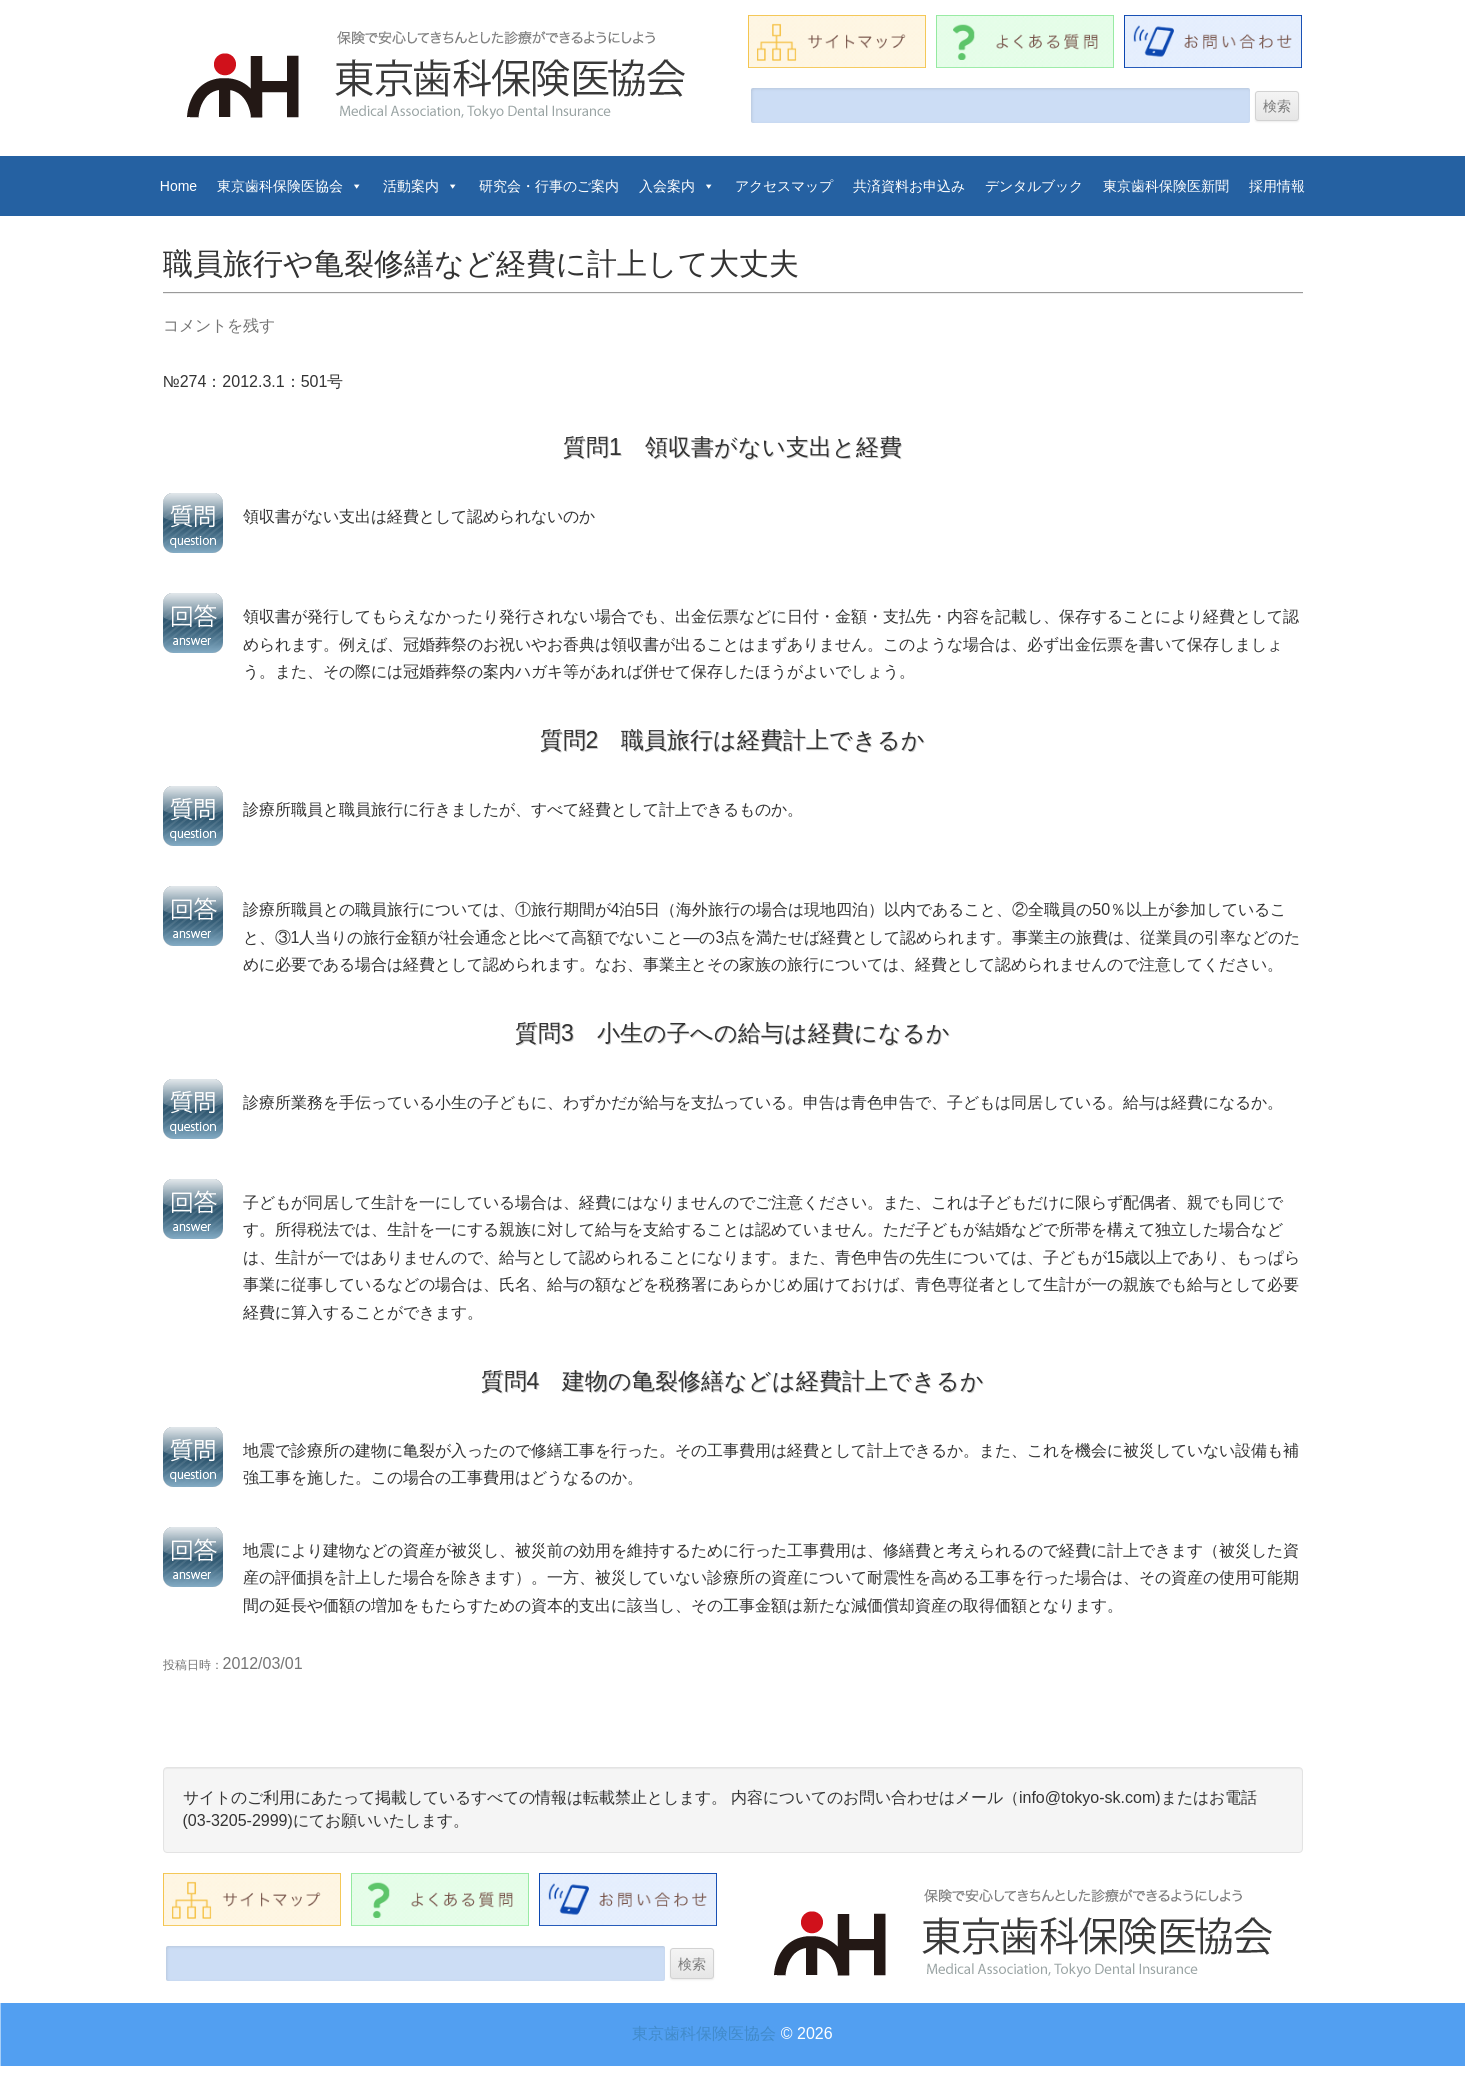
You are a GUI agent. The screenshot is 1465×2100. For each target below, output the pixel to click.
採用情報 (1277, 186)
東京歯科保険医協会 (290, 186)
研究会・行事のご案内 (549, 186)
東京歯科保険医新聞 (1166, 186)
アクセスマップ (784, 186)
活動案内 (421, 186)
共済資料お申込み (909, 186)
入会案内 (677, 186)
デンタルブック (1034, 186)
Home (178, 186)
